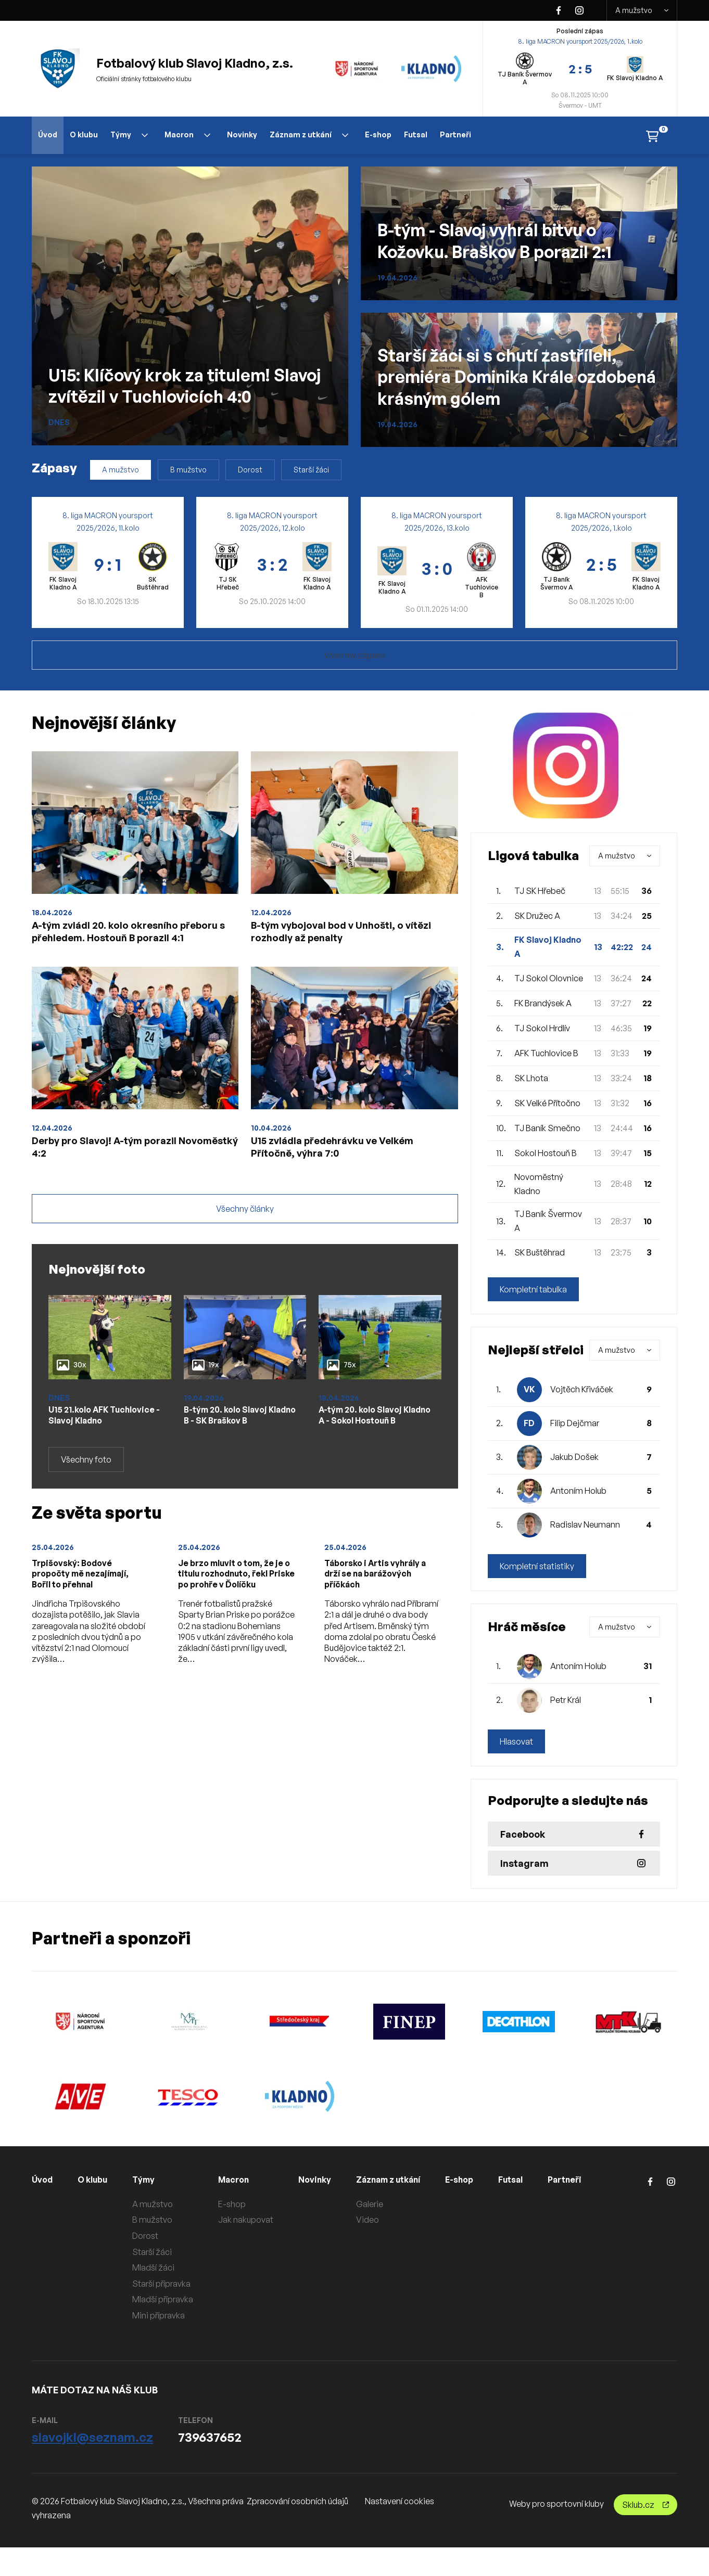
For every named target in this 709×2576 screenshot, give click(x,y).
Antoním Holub (578, 1490)
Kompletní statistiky (537, 1566)
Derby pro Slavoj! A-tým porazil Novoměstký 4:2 (124, 1177)
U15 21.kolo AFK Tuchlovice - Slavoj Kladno (92, 1460)
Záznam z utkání (309, 134)
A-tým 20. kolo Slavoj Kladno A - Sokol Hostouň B (366, 1460)
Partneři (455, 134)
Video (379, 2219)
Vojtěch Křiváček (581, 1389)
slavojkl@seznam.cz (92, 2466)
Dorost (250, 469)
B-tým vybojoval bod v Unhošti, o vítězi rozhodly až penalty (348, 935)
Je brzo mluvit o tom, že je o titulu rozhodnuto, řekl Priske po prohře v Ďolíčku (233, 1634)
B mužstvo (188, 469)
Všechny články (245, 1246)
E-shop (378, 134)
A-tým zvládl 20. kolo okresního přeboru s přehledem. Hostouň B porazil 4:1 (128, 943)
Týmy (129, 134)
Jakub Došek (574, 1457)
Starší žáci (311, 469)
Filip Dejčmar (574, 1423)
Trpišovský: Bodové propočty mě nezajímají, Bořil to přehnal (87, 1628)
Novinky (242, 134)
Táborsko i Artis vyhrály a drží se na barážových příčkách (379, 1628)
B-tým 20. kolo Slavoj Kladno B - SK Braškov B (237, 1454)
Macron (187, 134)
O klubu (84, 134)
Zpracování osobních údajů (297, 2529)
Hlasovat (516, 1741)
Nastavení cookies (399, 2529)
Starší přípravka (170, 2283)
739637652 (210, 2466)
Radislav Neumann (585, 1524)
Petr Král (565, 1700)
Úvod (47, 134)
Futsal (415, 134)
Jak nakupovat (254, 2219)
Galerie (381, 2204)
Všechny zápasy (354, 655)
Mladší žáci (162, 2267)
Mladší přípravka (171, 2299)
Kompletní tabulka (533, 1289)
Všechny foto (86, 1512)
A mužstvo (641, 10)
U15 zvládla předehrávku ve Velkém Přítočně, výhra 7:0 (354, 1177)
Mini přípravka (167, 2315)
